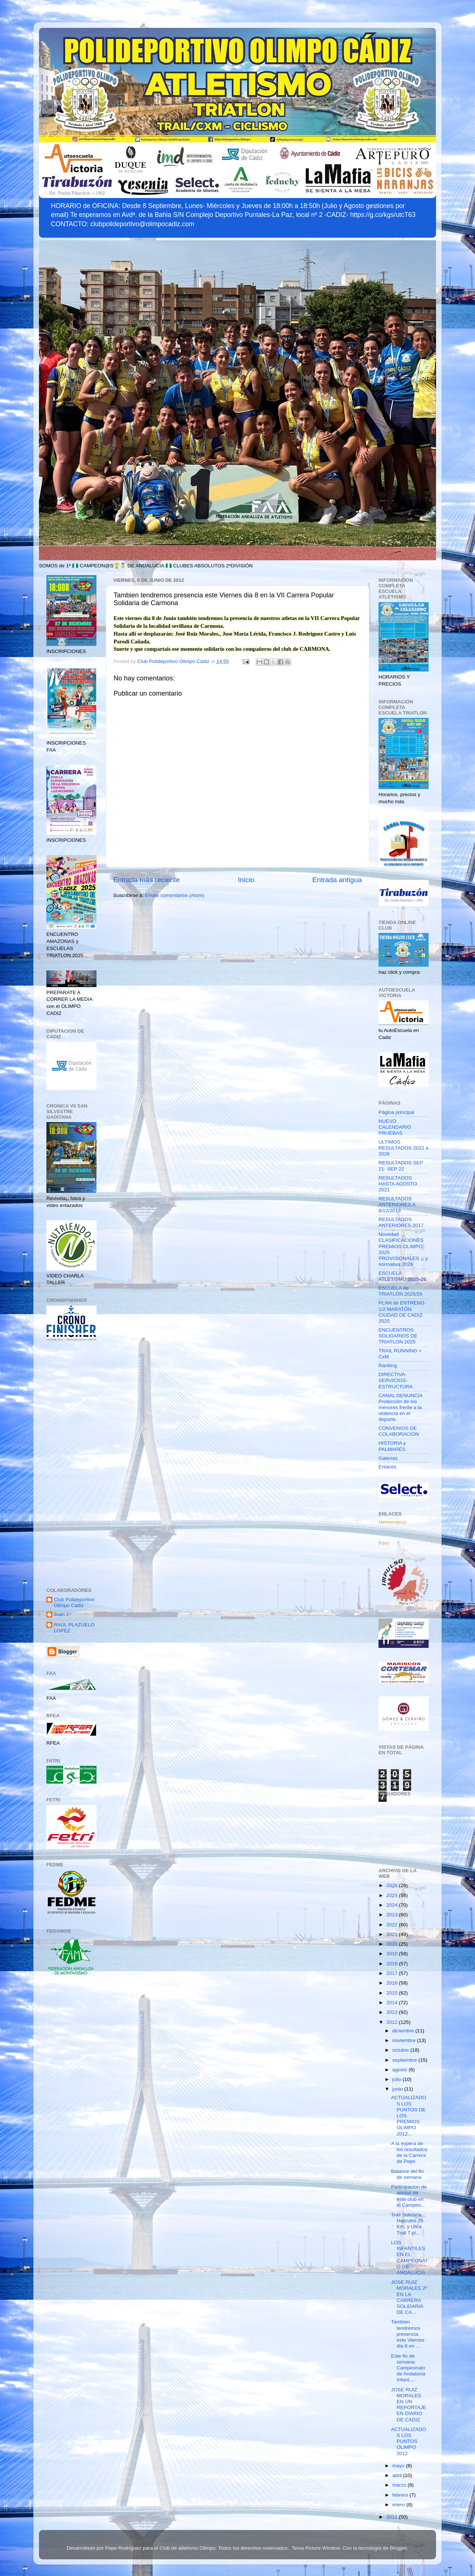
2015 (392, 1993)
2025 (392, 1895)
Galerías (388, 1458)
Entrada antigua (337, 880)
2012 (392, 2022)
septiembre (405, 2060)
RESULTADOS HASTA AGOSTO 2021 (398, 1184)
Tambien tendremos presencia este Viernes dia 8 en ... (408, 2334)
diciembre (403, 2031)
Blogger (398, 2548)
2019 (392, 1953)
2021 (392, 1934)
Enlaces (387, 1467)
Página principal (396, 1112)
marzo (399, 2485)
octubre (401, 2050)
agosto (400, 2069)
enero (399, 2504)
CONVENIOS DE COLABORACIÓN (399, 1431)
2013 (392, 2012)
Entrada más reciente (146, 880)
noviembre (404, 2040)
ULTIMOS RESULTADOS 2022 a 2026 (404, 1148)
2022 (392, 1924)
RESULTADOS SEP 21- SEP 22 (401, 1165)
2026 (392, 1885)
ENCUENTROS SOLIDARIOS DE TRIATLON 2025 (398, 1336)
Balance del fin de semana (407, 2174)
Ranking (388, 1365)
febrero (401, 2495)
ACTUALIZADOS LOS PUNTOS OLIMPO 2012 (408, 2441)
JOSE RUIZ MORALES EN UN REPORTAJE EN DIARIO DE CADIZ (408, 2404)
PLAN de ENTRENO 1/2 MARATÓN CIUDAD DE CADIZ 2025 (402, 1312)
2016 (392, 1983)
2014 (392, 2002)
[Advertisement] (71, 1465)
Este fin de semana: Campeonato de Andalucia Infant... (408, 2368)
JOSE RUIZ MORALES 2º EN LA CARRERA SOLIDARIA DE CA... (409, 2297)
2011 (392, 2517)
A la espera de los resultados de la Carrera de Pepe (409, 2152)
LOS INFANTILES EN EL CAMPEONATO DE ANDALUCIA (409, 2257)
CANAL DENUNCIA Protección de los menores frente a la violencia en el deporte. (400, 1407)
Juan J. (62, 1614)
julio (397, 2079)
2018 (392, 1963)
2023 (392, 1914)
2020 (392, 1944)
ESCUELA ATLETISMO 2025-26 (402, 1276)
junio (398, 2089)
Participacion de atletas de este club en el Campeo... (409, 2196)
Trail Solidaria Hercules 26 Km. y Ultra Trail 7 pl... (407, 2224)
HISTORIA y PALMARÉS (392, 1446)
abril (397, 2475)
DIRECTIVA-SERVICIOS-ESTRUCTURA (396, 1380)
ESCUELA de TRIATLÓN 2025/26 (400, 1291)
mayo (399, 2465)
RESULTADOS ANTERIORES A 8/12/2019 (397, 1204)
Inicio (246, 880)
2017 (392, 1973)
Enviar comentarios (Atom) (174, 895)
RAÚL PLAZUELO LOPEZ (74, 1627)
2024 (392, 1905)
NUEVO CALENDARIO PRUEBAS (395, 1127)
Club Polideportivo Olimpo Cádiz (74, 1602)
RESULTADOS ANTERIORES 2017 (401, 1222)
